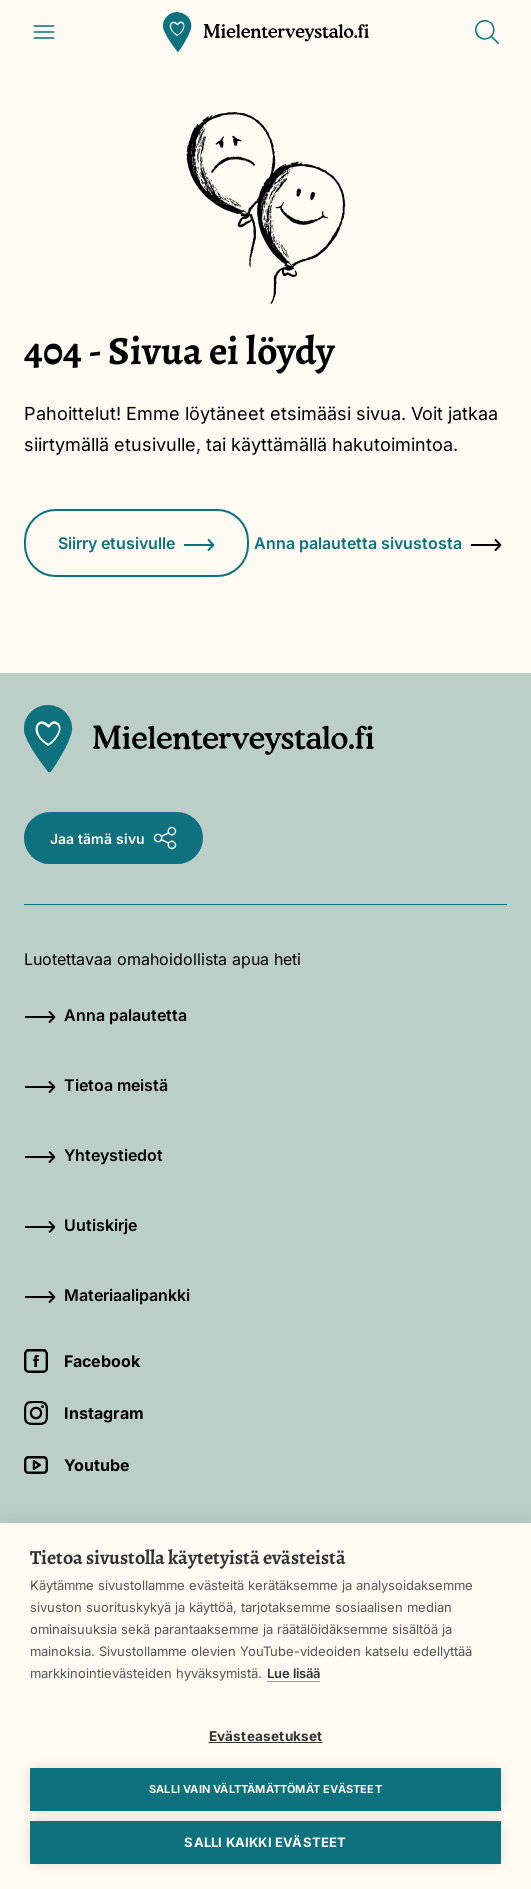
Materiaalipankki (107, 1295)
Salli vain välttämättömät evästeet (265, 1789)
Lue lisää (293, 1673)
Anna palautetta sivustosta (378, 543)
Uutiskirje (80, 1225)
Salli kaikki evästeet (265, 1842)
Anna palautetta (105, 1015)
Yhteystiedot (93, 1155)
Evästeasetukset (266, 1736)
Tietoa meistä (96, 1085)
